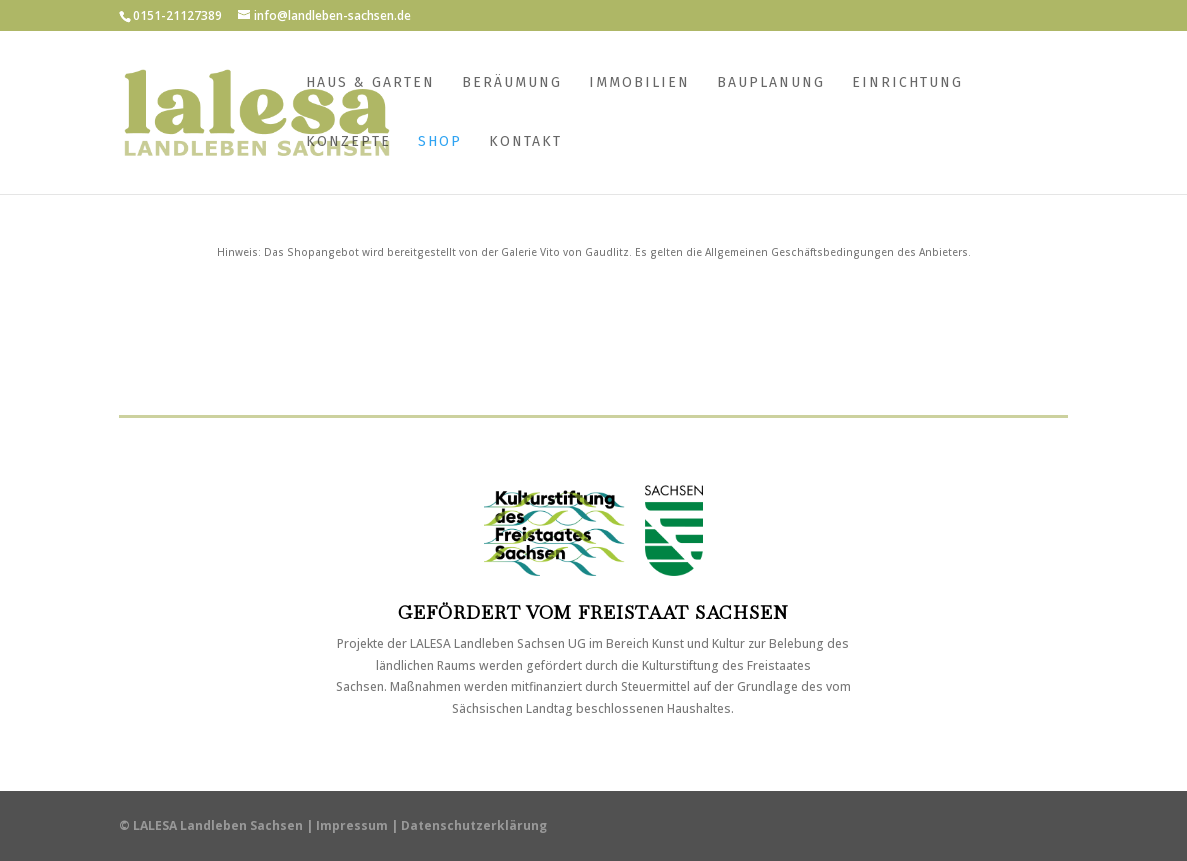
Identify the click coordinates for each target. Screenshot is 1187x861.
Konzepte (348, 142)
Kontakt (525, 142)
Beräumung (512, 83)
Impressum (352, 825)
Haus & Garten (370, 83)
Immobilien (639, 83)
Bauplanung (771, 83)
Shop (440, 142)
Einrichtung (907, 83)
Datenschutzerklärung (474, 825)
